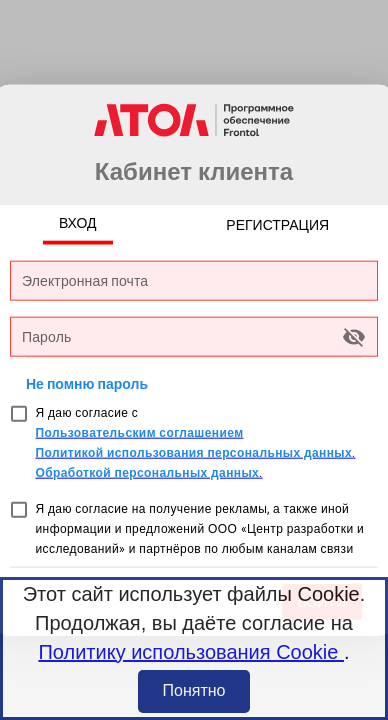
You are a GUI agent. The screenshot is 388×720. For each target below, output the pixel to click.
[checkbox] (19, 414)
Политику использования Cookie (191, 652)
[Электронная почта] (194, 280)
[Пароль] (179, 336)
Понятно (194, 690)
